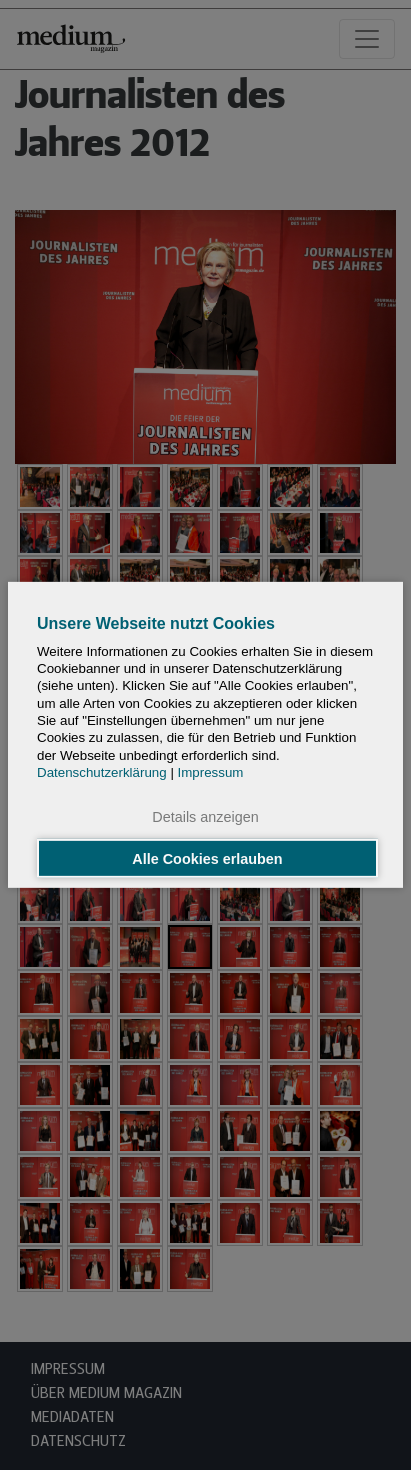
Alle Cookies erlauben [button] (207, 858)
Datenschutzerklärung (102, 772)
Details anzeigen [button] (205, 817)
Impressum (211, 772)
